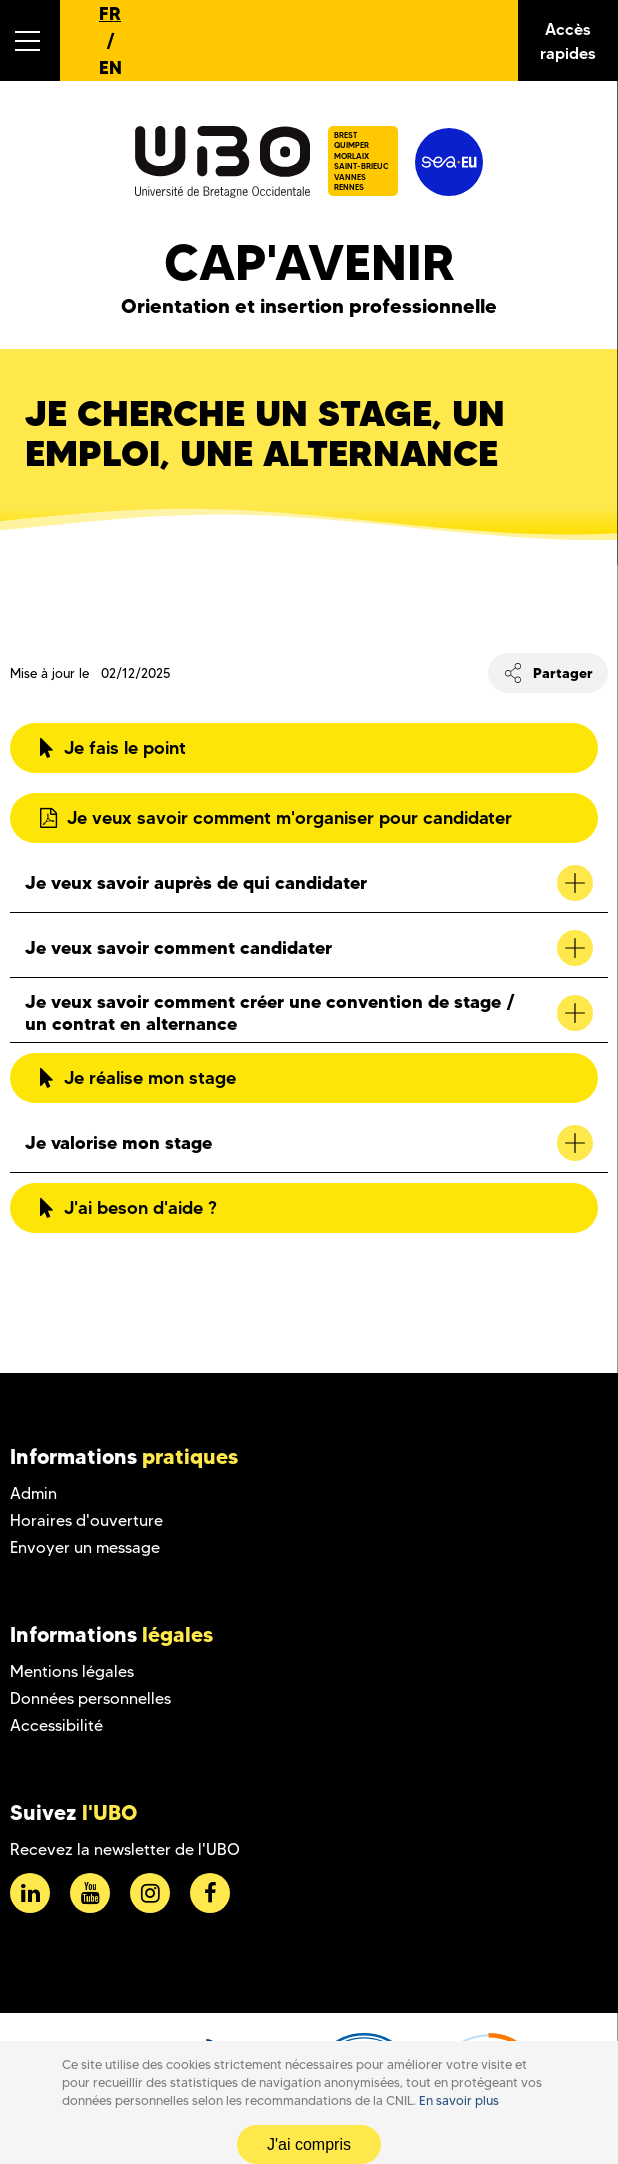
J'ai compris (309, 2144)
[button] (30, 40)
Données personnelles (90, 1698)
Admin (33, 1493)
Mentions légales (72, 1671)
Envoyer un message (85, 1547)
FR (110, 13)
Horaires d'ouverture (86, 1520)
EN (110, 67)
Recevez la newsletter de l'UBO (125, 1849)
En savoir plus (459, 2100)
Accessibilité (56, 1725)
